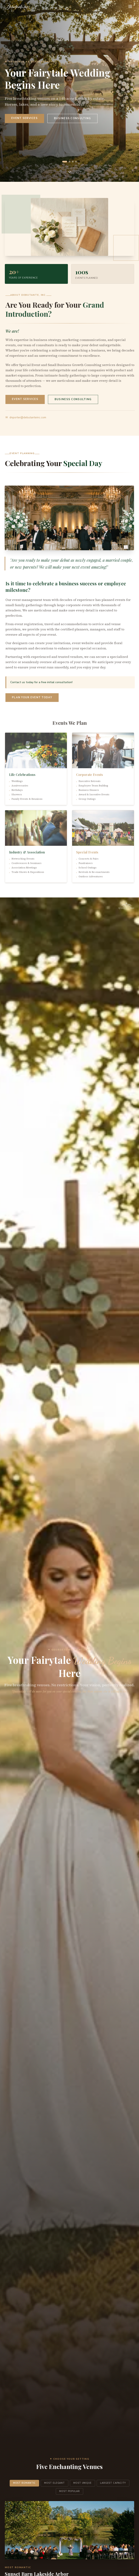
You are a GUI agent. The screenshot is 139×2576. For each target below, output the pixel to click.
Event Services (24, 118)
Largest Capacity (113, 2482)
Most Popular (69, 2491)
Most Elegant (54, 2482)
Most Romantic (24, 2482)
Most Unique (82, 2482)
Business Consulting (72, 118)
